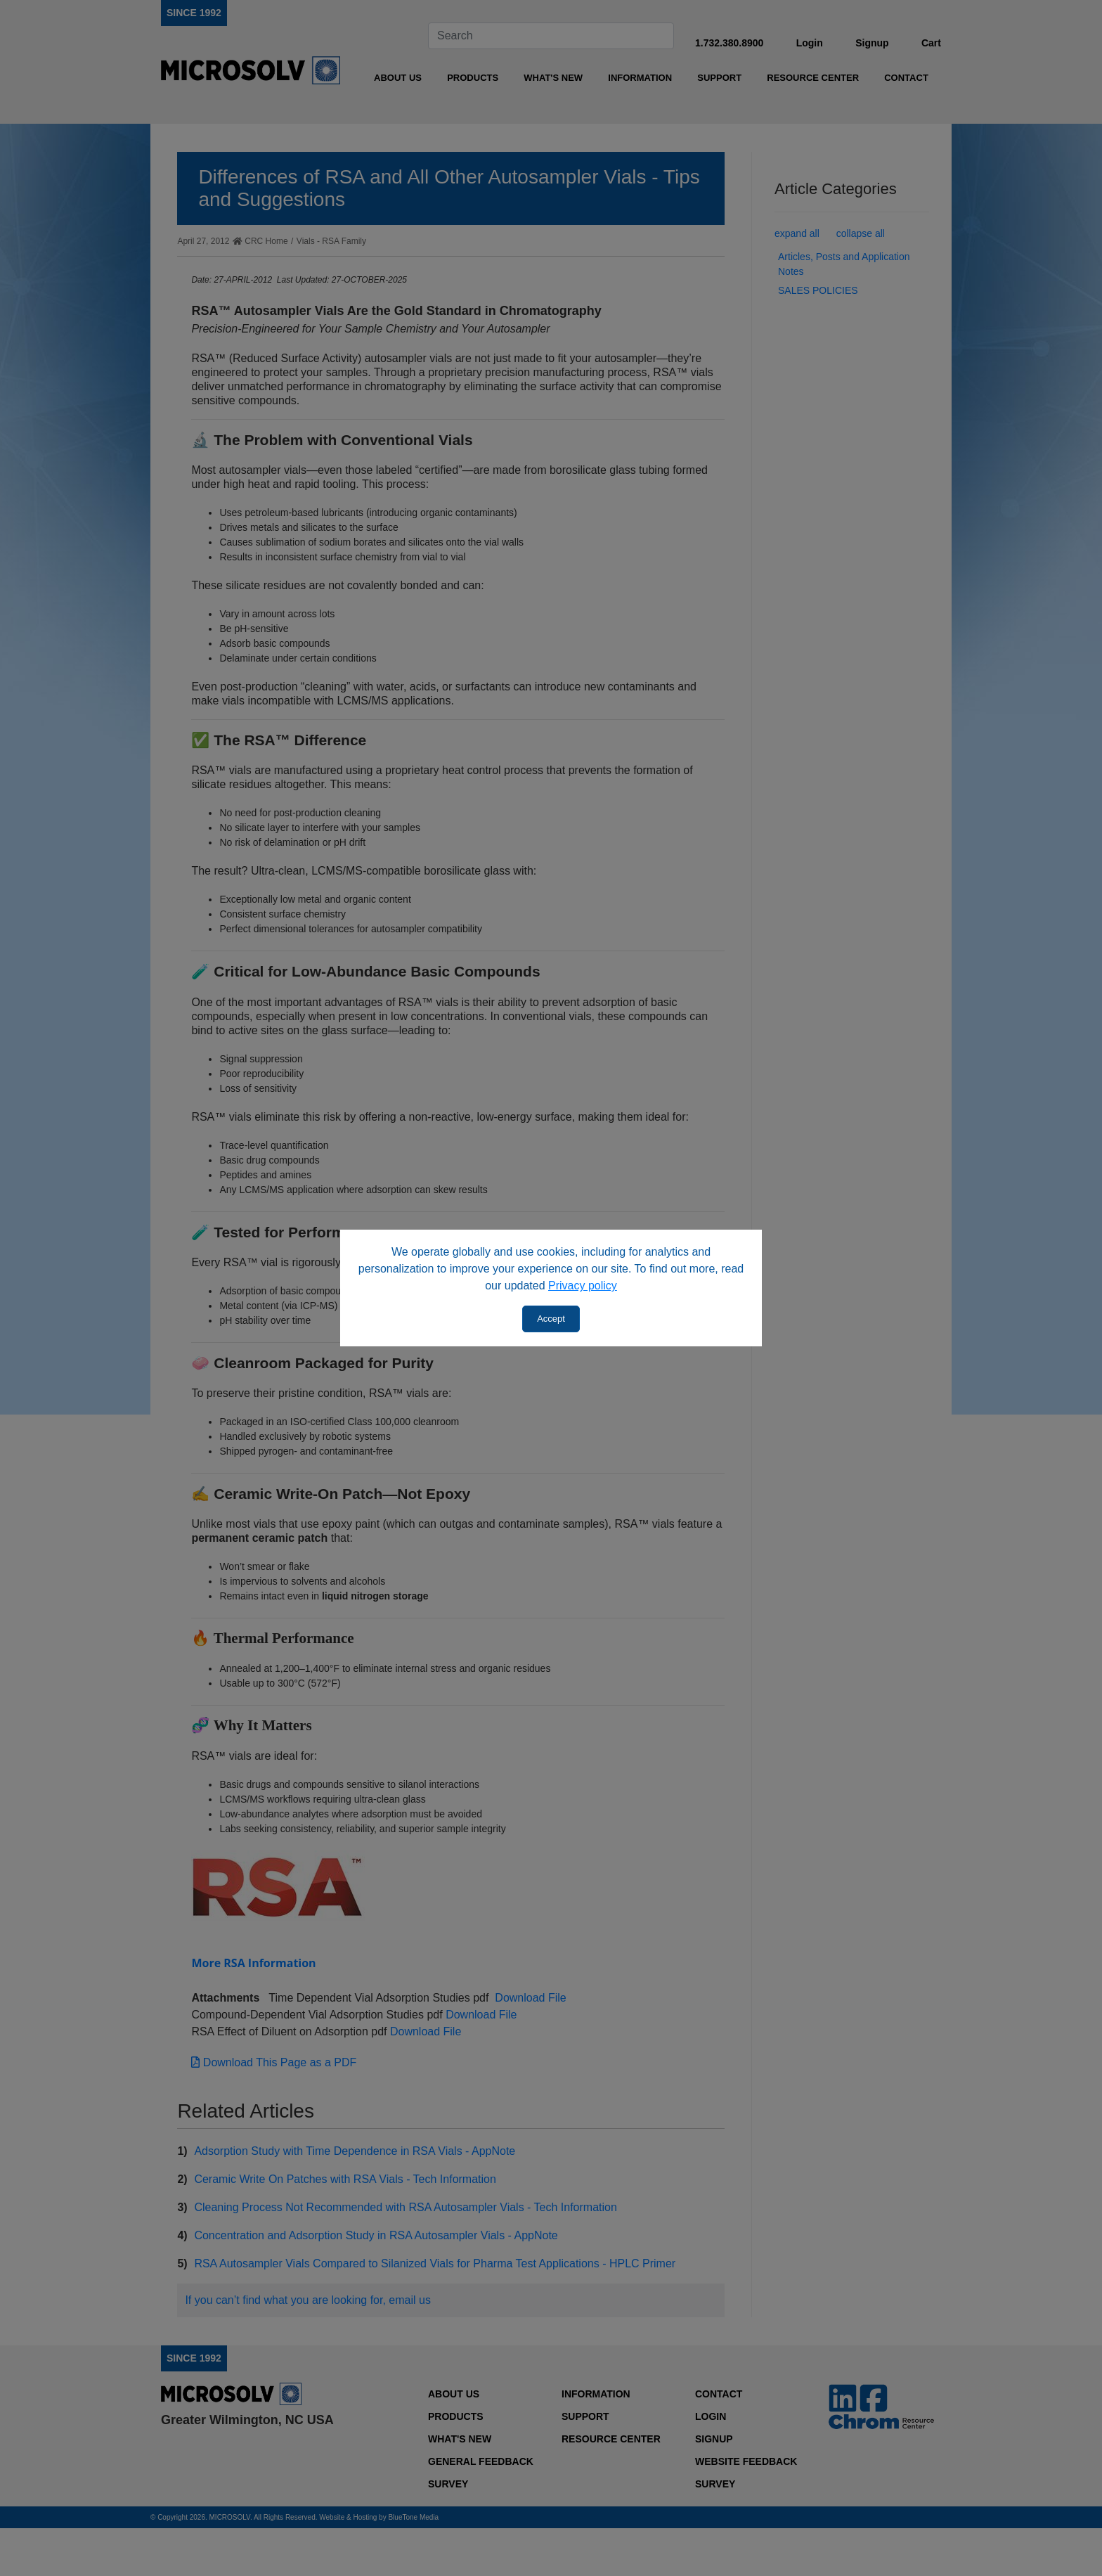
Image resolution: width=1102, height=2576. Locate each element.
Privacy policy (582, 1286)
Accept (551, 1318)
